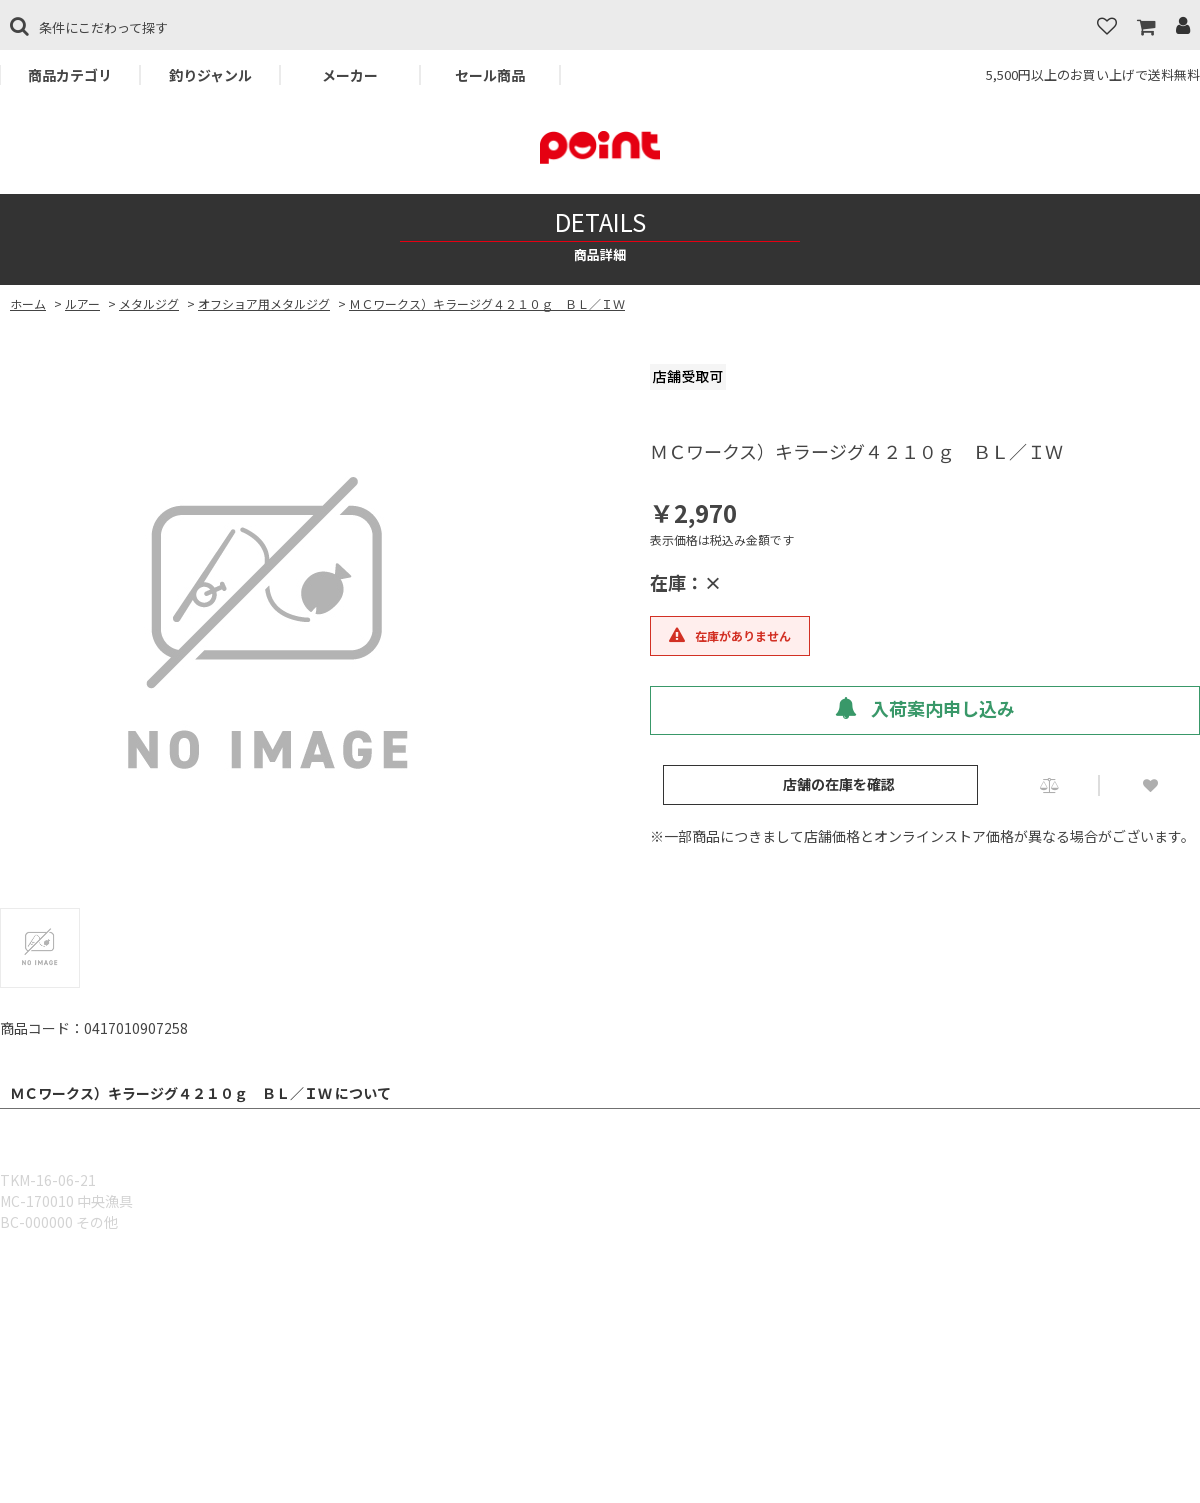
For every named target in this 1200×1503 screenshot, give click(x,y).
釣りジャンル (210, 75)
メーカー (350, 75)
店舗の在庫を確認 (839, 784)
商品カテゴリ (70, 75)
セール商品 (490, 75)
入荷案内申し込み (925, 708)
